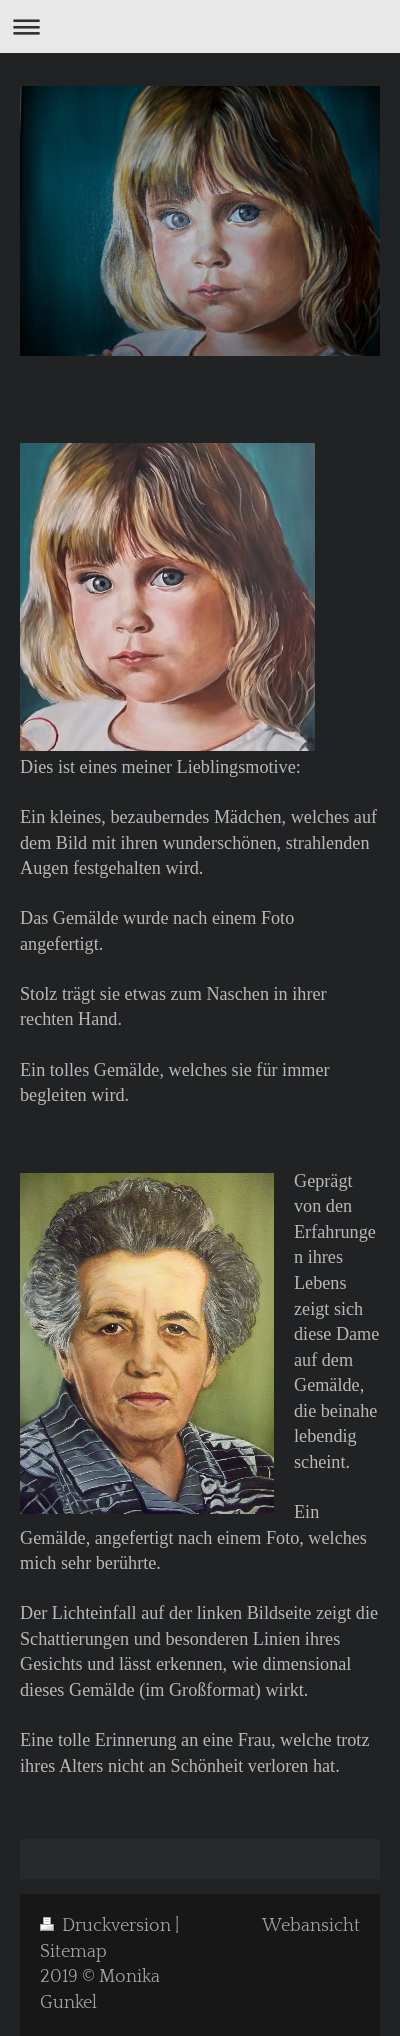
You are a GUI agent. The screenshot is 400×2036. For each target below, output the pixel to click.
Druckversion (107, 1926)
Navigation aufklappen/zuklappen (200, 26)
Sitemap (73, 1952)
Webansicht (311, 1926)
